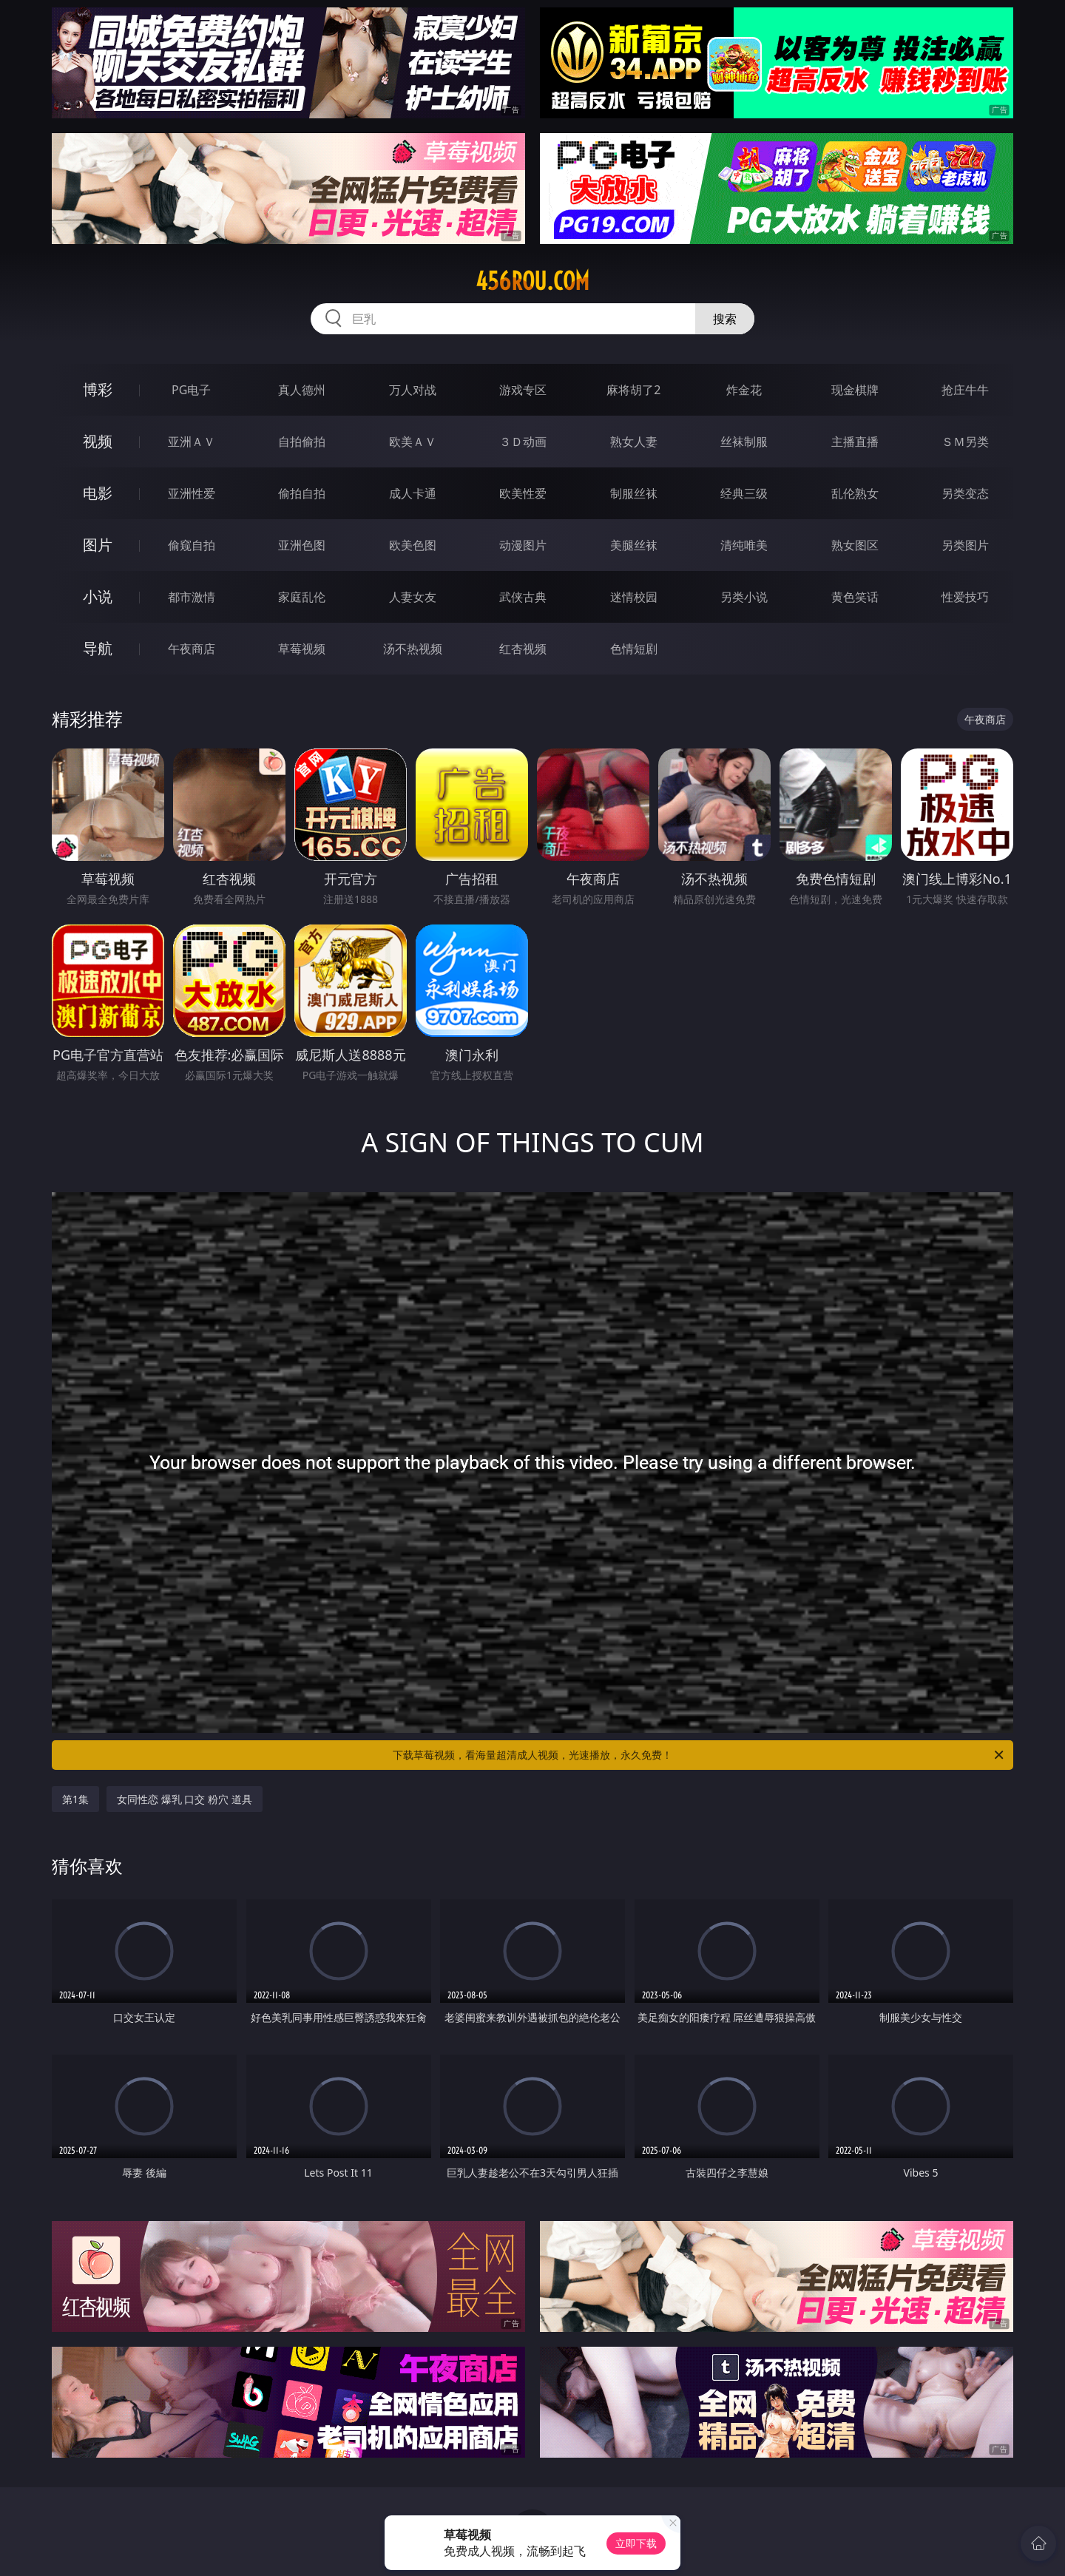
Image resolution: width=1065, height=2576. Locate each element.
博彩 (97, 389)
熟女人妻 (633, 441)
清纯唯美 (744, 545)
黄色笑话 (855, 597)
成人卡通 (412, 493)
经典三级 (744, 493)
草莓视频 (301, 648)
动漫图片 (523, 545)
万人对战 (412, 390)
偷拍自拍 (301, 493)
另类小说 (744, 597)
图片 (97, 545)
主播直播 (855, 441)
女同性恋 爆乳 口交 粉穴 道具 (184, 1799)
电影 (97, 493)
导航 (97, 648)
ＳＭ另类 (965, 441)
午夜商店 (191, 648)
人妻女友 (412, 597)
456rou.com (532, 281)
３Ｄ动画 (523, 441)
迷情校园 (633, 597)
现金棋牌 (855, 390)
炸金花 (744, 390)
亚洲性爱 (191, 493)
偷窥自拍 (191, 545)
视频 (97, 441)
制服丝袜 (633, 493)
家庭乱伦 (301, 597)
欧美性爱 (523, 493)
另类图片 (965, 545)
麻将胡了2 (633, 390)
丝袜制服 (744, 441)
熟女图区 (855, 545)
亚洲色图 (301, 545)
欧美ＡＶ (412, 441)
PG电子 (191, 390)
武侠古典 (523, 597)
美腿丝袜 (633, 545)
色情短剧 (633, 648)
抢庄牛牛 (965, 390)
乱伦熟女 (855, 493)
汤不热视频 (412, 648)
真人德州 (301, 390)
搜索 (725, 319)
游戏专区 (523, 390)
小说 (97, 596)
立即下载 (636, 2543)
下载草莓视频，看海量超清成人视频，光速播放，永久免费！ (699, 1755)
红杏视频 (523, 648)
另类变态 (965, 493)
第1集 (75, 1799)
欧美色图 (412, 545)
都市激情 (191, 597)
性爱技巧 (965, 597)
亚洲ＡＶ (191, 441)
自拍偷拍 (301, 441)
